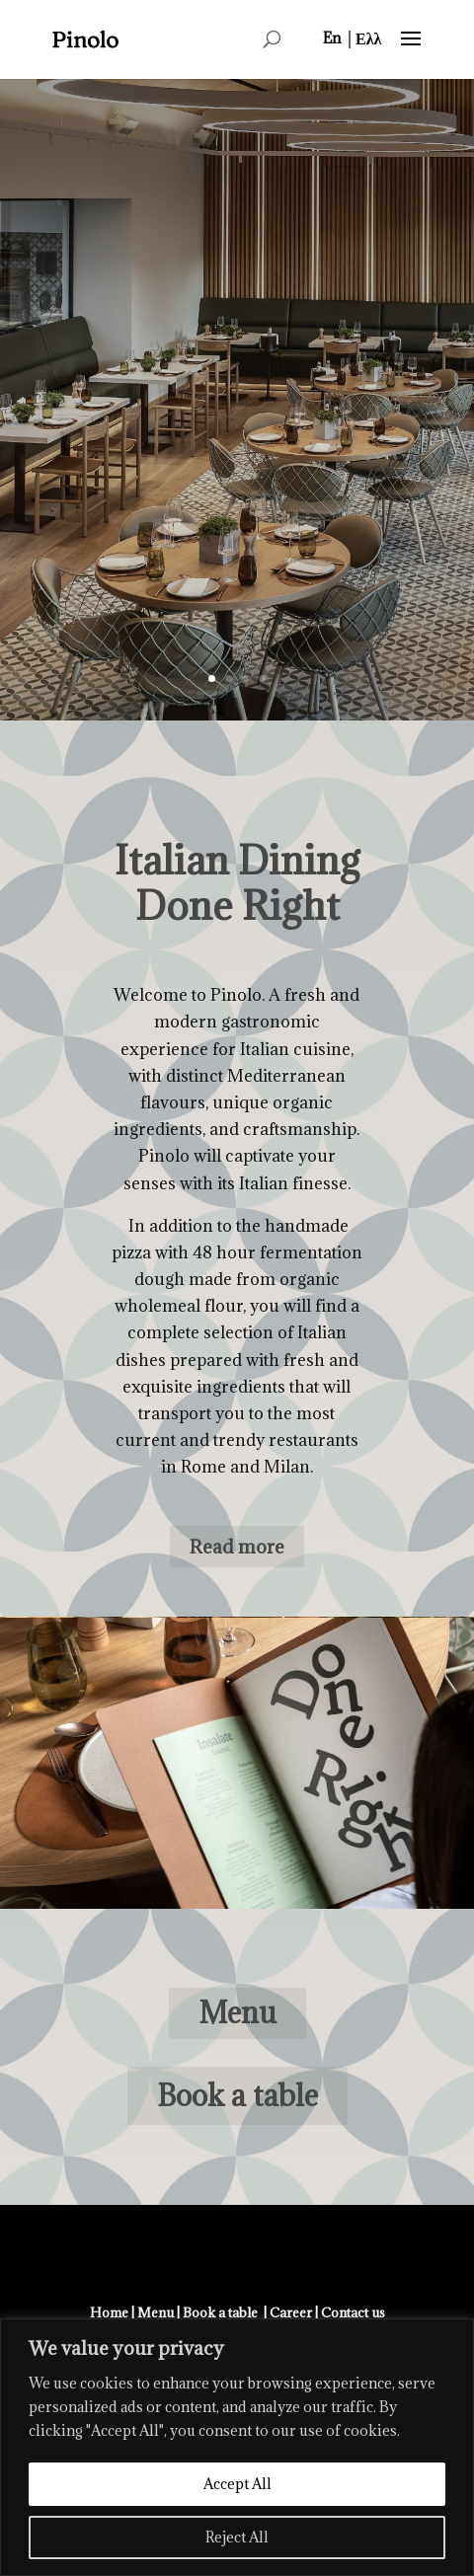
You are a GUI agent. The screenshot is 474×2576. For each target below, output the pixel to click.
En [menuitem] (332, 38)
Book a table (237, 2095)
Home (109, 2312)
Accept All (237, 2483)
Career (291, 2312)
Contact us (353, 2312)
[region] (237, 2447)
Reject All (237, 2537)
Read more (237, 1546)
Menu (237, 2012)
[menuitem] (332, 38)
